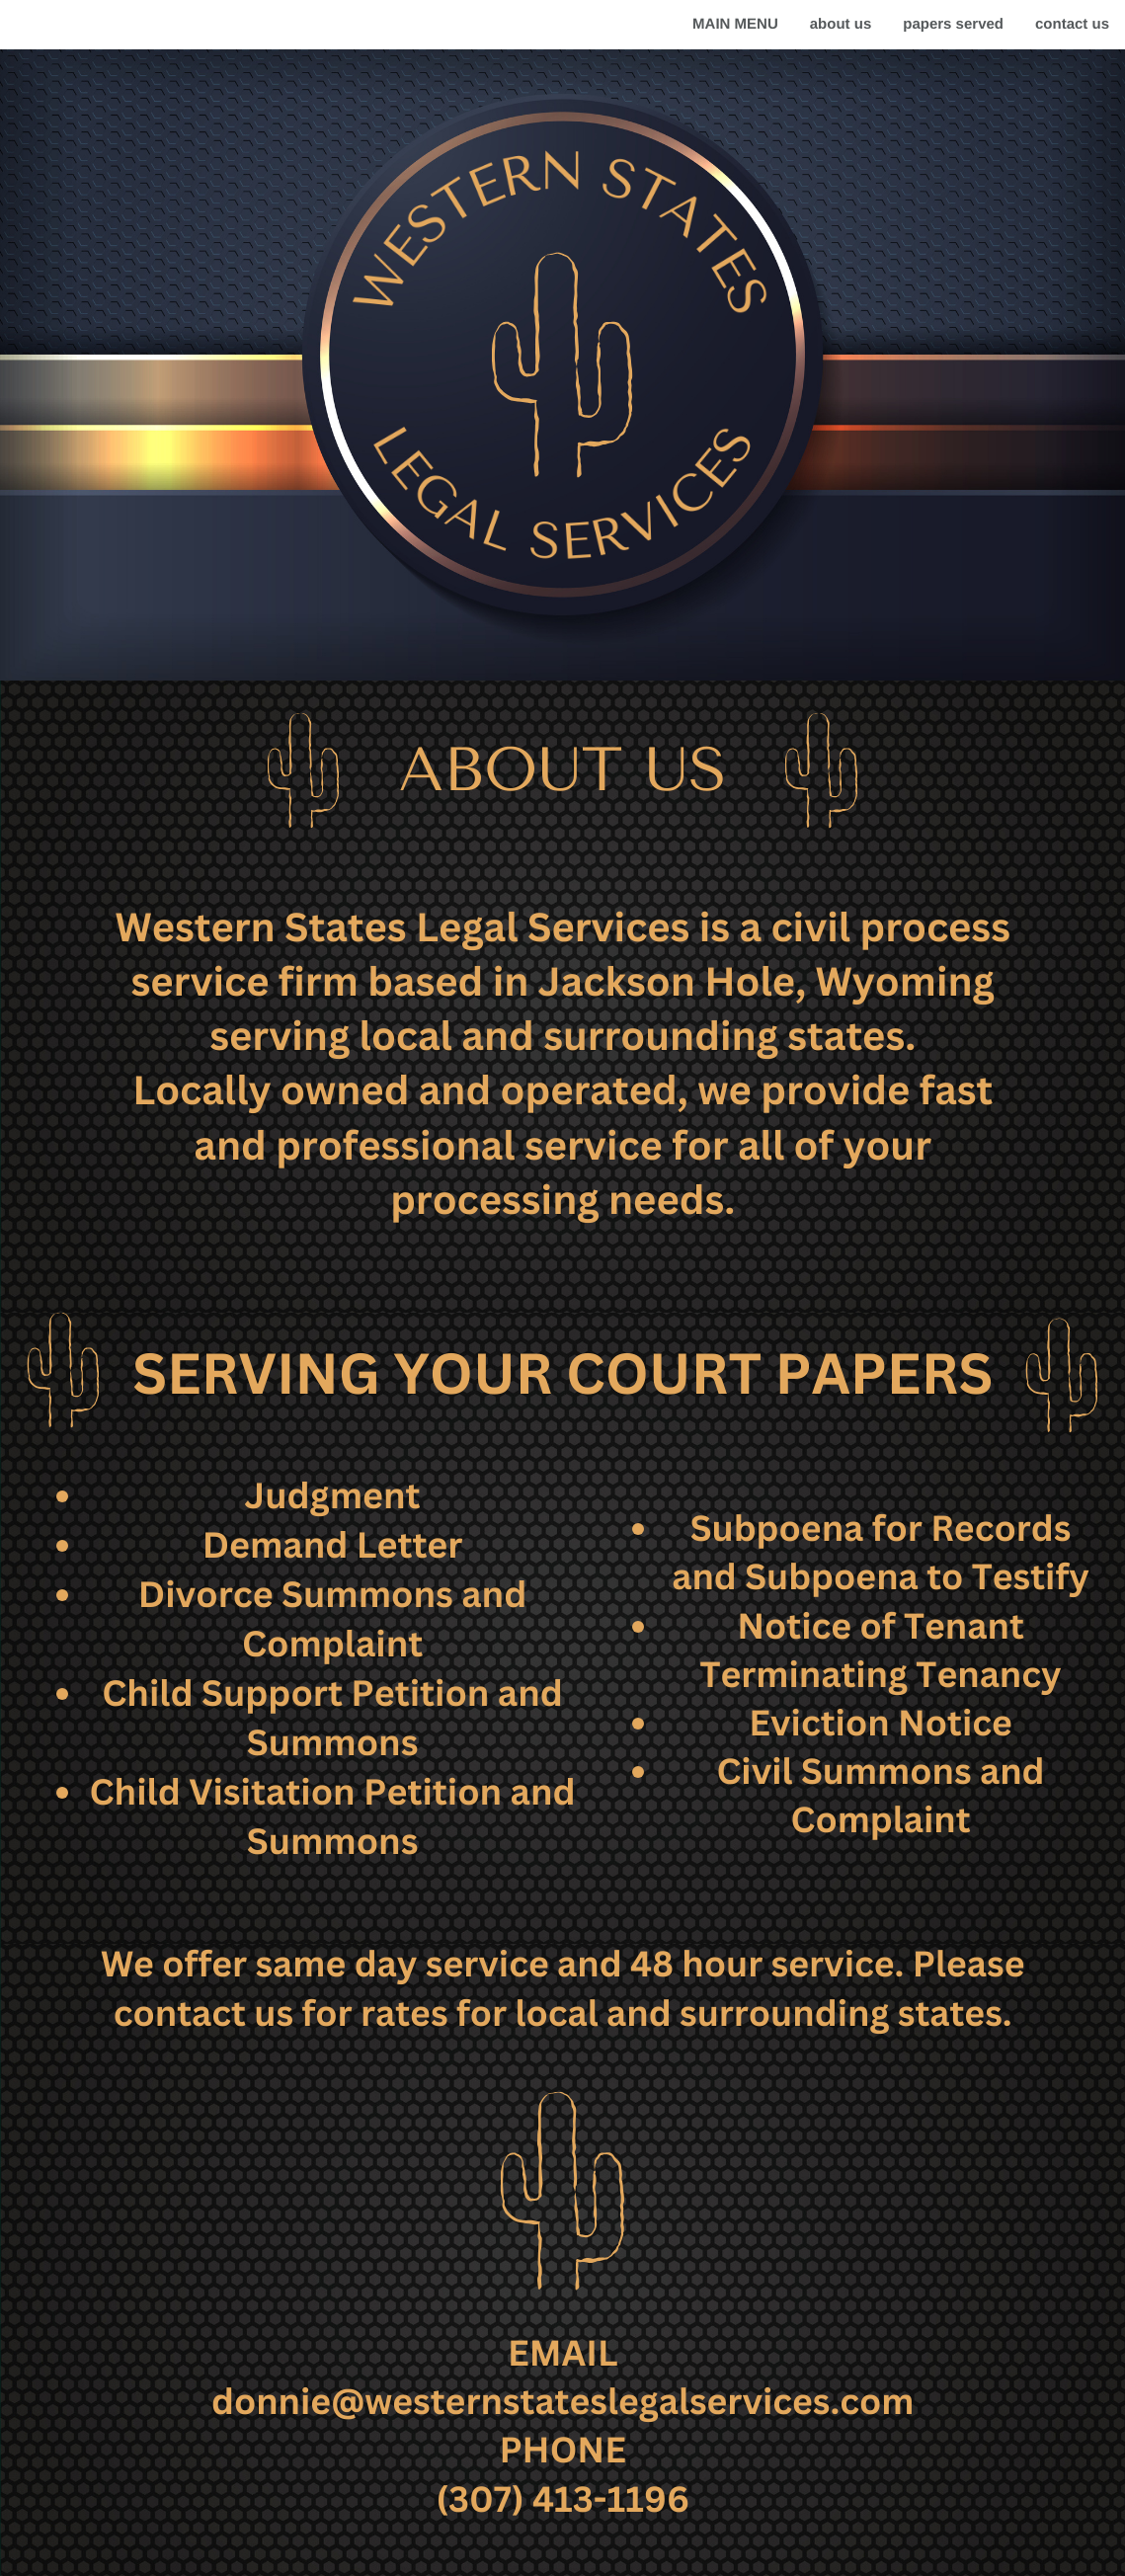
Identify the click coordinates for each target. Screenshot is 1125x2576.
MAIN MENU (735, 24)
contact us (1072, 24)
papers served (953, 24)
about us (841, 24)
